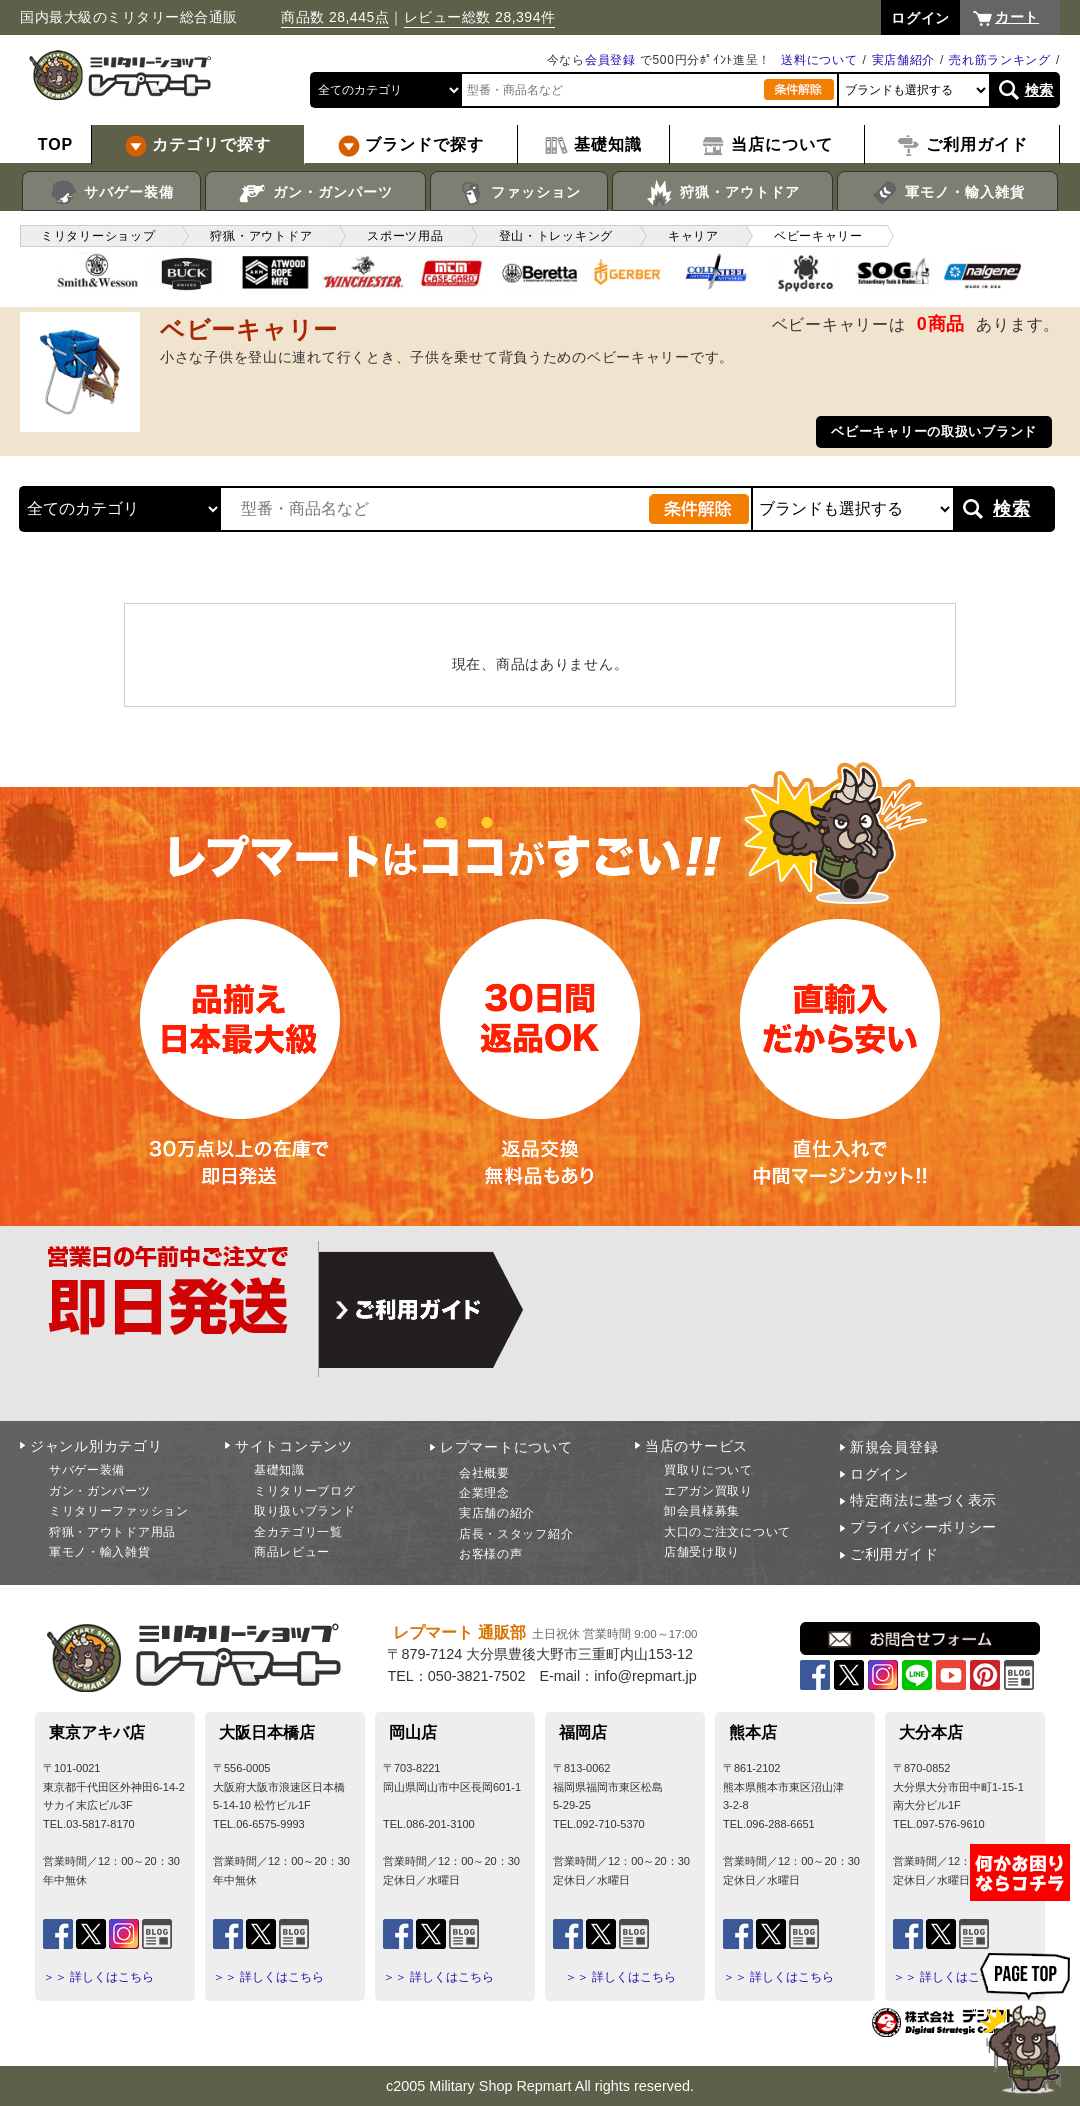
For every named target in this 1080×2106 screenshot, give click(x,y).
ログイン (879, 1474)
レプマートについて (506, 1447)
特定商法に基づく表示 (923, 1500)
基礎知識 (279, 1470)
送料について (819, 60)
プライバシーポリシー (923, 1527)
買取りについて (708, 1470)
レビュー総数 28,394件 (480, 17)
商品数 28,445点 (335, 17)
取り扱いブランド (305, 1511)
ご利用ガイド (894, 1554)
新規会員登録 (894, 1447)
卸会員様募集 (702, 1511)
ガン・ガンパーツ (315, 193)
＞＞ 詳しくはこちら (98, 1977)
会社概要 (484, 1473)
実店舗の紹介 (497, 1513)
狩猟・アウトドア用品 (112, 1532)
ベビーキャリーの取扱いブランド (934, 431)
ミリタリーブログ (305, 1491)
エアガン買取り (708, 1491)
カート (1017, 17)
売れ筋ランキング (1000, 60)
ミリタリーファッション (119, 1511)
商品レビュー (292, 1552)
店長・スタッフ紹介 (516, 1534)
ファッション (519, 193)
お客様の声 (491, 1554)
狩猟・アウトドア (722, 193)
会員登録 (610, 60)
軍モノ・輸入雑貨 (947, 193)
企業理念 (484, 1493)
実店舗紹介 (904, 60)
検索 (1039, 90)
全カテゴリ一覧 (298, 1532)
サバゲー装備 (111, 193)
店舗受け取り (702, 1552)
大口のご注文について (727, 1532)
